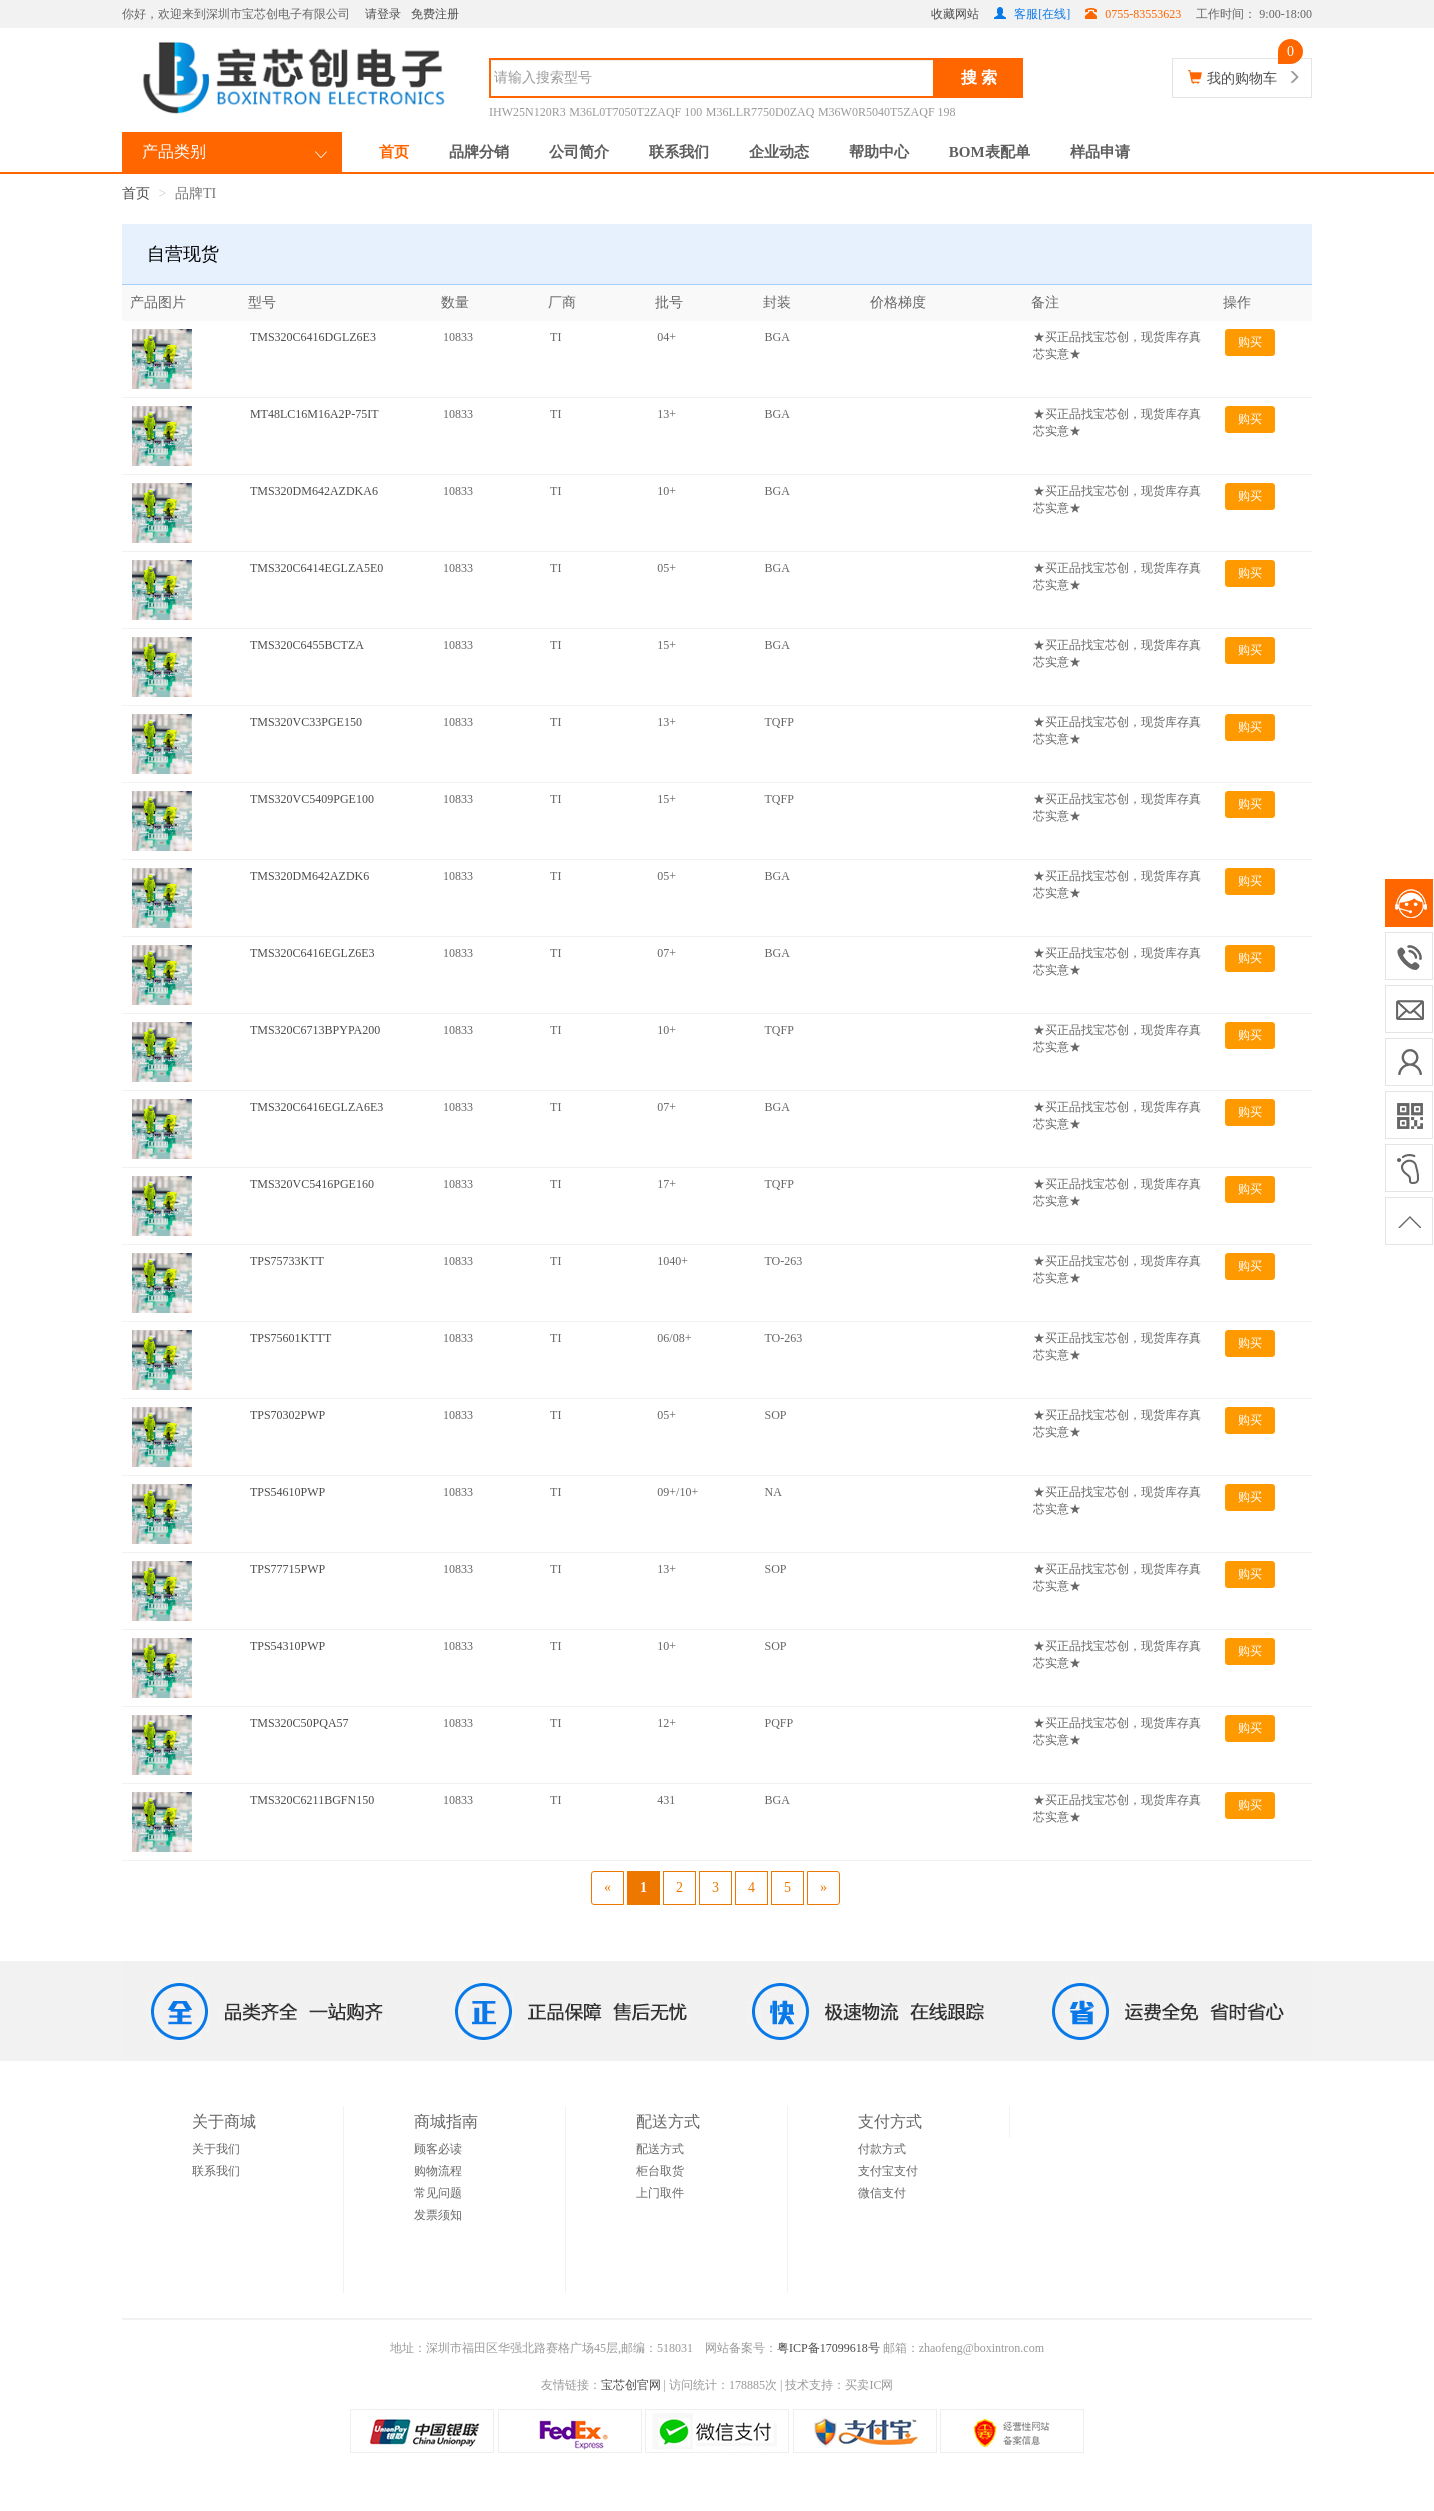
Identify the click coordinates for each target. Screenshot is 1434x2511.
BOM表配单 (989, 152)
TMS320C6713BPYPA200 (315, 1030)
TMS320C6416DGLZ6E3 (313, 337)
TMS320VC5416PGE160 (312, 1184)
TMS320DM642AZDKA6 (314, 491)
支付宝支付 (888, 2171)
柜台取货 (660, 2171)
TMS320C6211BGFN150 (312, 1800)
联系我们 (679, 152)
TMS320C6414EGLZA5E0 (316, 568)
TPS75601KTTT (290, 1338)
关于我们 (216, 2149)
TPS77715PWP (287, 1569)
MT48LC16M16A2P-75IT (314, 414)
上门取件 (660, 2193)
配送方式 (660, 2149)
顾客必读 (438, 2149)
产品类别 (174, 151)
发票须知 (438, 2215)
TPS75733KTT (287, 1261)
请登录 (383, 14)
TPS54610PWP (287, 1492)
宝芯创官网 (631, 2385)
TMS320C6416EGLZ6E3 (312, 953)
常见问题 (438, 2193)
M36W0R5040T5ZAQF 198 (887, 112)
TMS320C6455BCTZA (307, 645)
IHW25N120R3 (527, 112)
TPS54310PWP (287, 1646)
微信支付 (882, 2193)
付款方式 (882, 2149)
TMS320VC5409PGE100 (312, 799)
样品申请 (1100, 152)
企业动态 (779, 152)
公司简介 (579, 152)
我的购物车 (1242, 78)
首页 (394, 152)
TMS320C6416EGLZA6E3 (316, 1107)
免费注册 (435, 14)
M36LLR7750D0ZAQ (760, 112)
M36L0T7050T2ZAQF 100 (635, 112)
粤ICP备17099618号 (828, 2348)
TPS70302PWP (287, 1415)
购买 (1250, 342)
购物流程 (438, 2171)
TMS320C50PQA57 (299, 1723)
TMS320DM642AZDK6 (309, 876)
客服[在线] (1032, 14)
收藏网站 (955, 14)
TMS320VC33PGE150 (306, 722)
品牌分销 (479, 152)
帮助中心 (879, 152)
